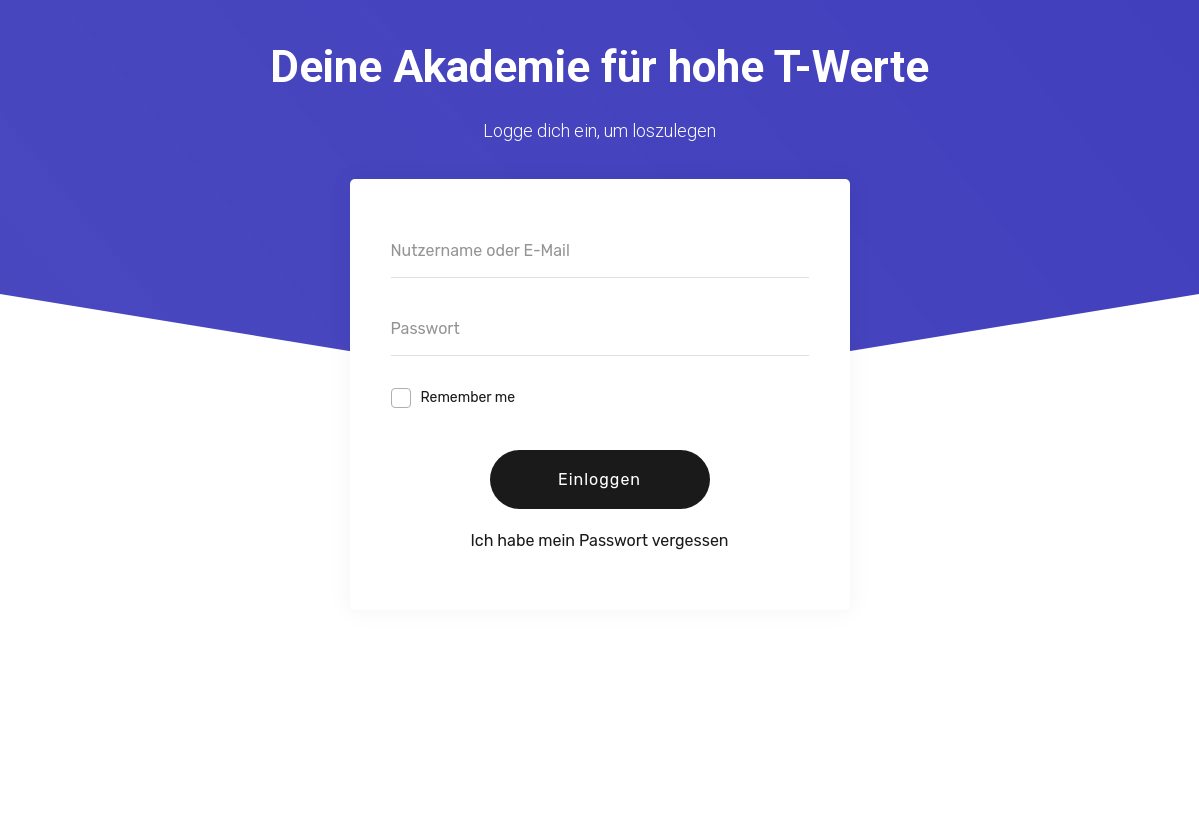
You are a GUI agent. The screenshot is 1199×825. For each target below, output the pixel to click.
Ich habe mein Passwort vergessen (599, 540)
